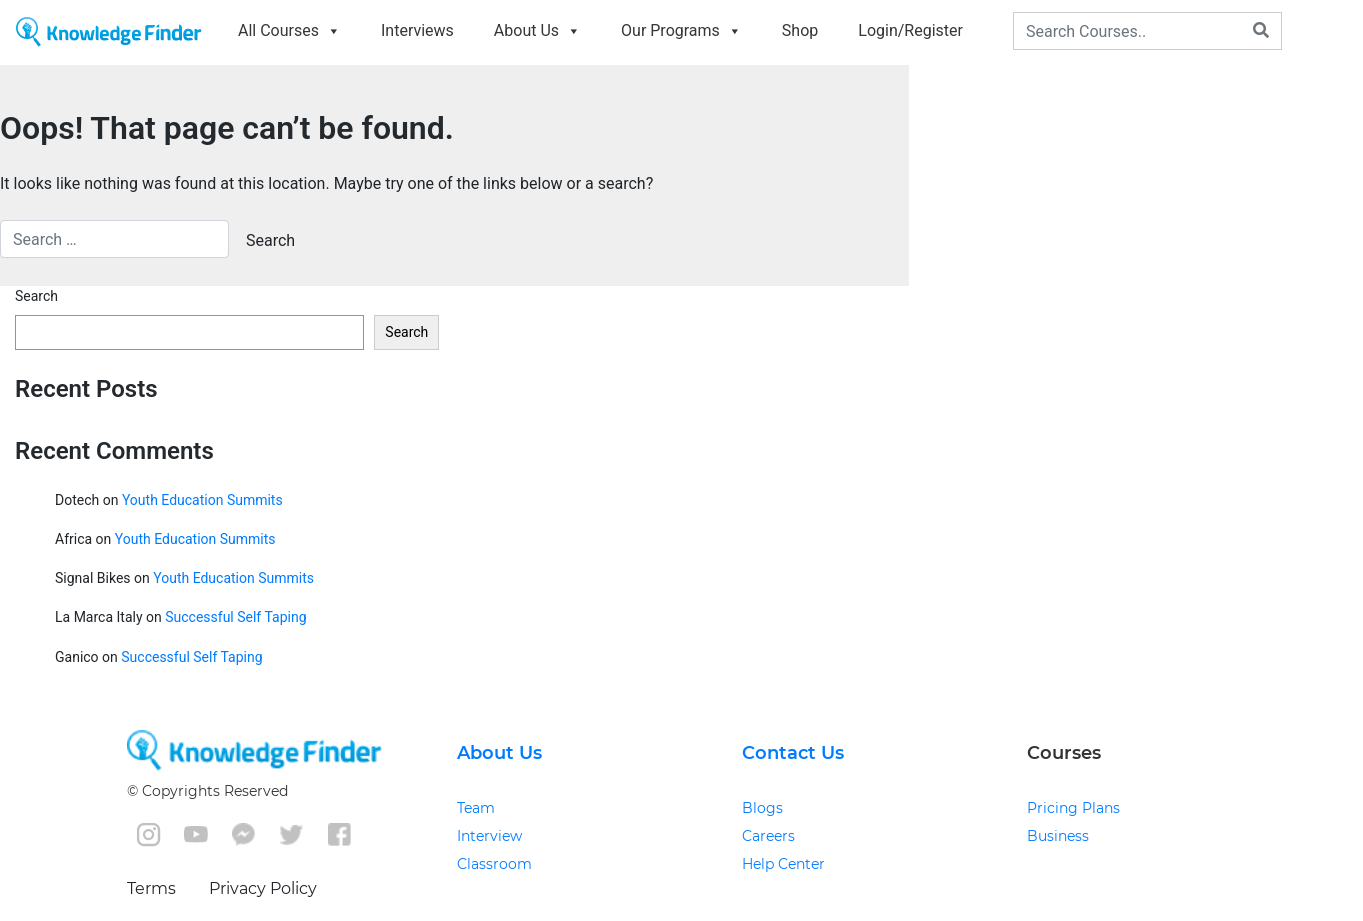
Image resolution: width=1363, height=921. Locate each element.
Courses (1064, 753)
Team (476, 808)
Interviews (417, 30)
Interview (489, 836)
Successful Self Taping (235, 617)
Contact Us (793, 753)
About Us (537, 30)
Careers (768, 836)
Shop (800, 30)
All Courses (289, 30)
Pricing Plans (1073, 808)
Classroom (494, 864)
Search (36, 296)
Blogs (762, 808)
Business (1058, 836)
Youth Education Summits (202, 500)
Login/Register (910, 30)
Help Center (783, 864)
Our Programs (681, 30)
